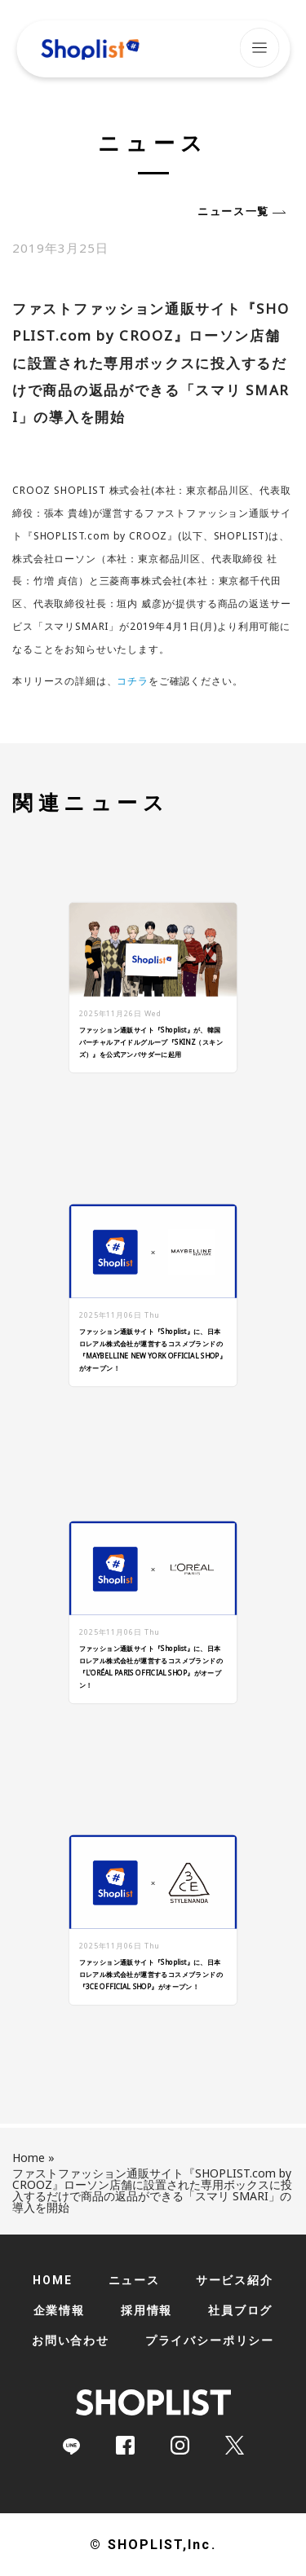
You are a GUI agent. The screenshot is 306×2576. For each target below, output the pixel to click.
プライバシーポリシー (209, 2340)
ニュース (134, 2280)
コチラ (133, 681)
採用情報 (146, 2310)
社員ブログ (240, 2310)
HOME (52, 2280)
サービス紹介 (234, 2280)
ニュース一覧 (233, 211)
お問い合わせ (70, 2340)
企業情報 (59, 2310)
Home (28, 2157)
